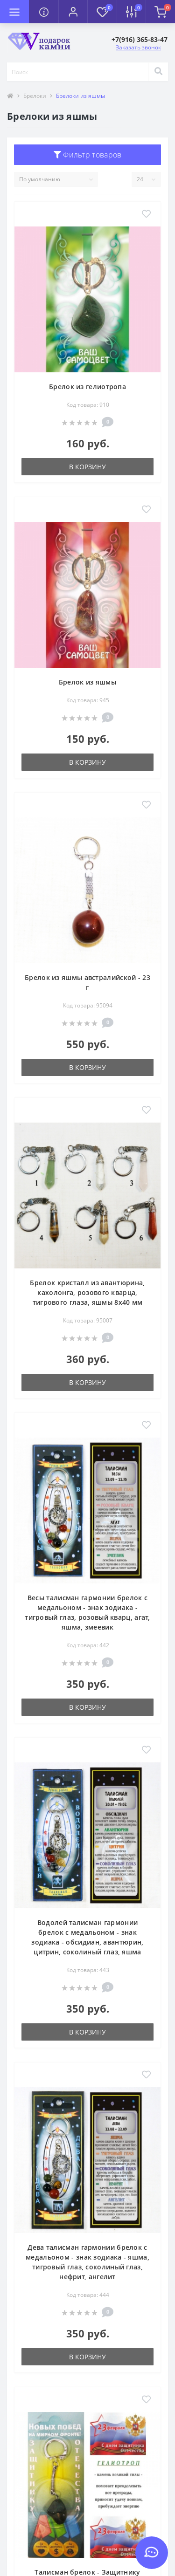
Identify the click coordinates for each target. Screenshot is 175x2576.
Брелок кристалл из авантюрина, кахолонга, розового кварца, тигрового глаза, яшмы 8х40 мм (87, 1292)
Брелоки (34, 96)
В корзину (87, 466)
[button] (72, 11)
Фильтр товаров (88, 155)
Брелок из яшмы (87, 682)
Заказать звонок (138, 47)
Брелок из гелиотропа (87, 386)
